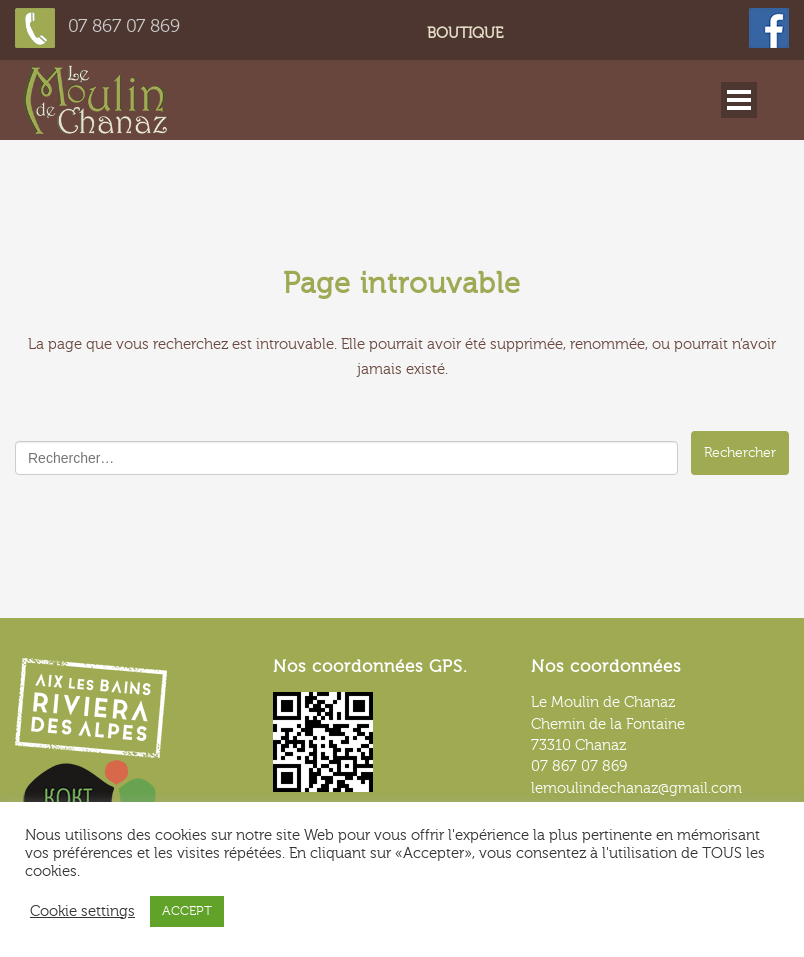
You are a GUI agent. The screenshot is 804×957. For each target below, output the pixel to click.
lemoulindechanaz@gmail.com (636, 788)
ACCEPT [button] (187, 911)
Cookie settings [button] (82, 911)
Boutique (465, 33)
